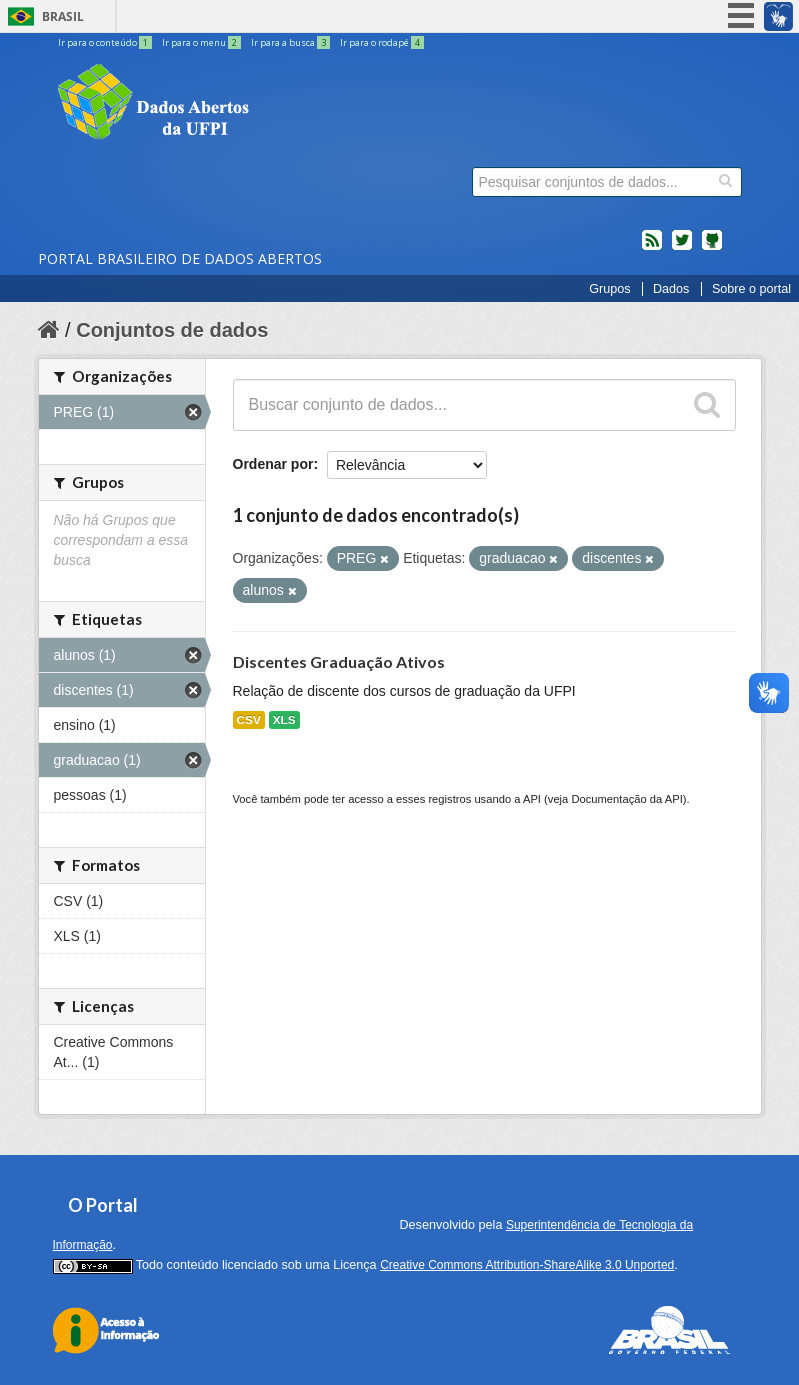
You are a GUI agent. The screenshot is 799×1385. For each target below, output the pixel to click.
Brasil (63, 16)
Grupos (609, 289)
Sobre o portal (751, 289)
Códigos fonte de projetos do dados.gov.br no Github (712, 248)
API (532, 799)
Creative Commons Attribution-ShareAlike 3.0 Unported (527, 1265)
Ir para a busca (291, 42)
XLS (284, 720)
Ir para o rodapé (382, 42)
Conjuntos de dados (172, 330)
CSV (249, 720)
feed (652, 248)
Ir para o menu (202, 42)
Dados (671, 289)
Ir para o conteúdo (106, 42)
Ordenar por (273, 464)
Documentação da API (626, 799)
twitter (682, 248)
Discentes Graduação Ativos (339, 661)
